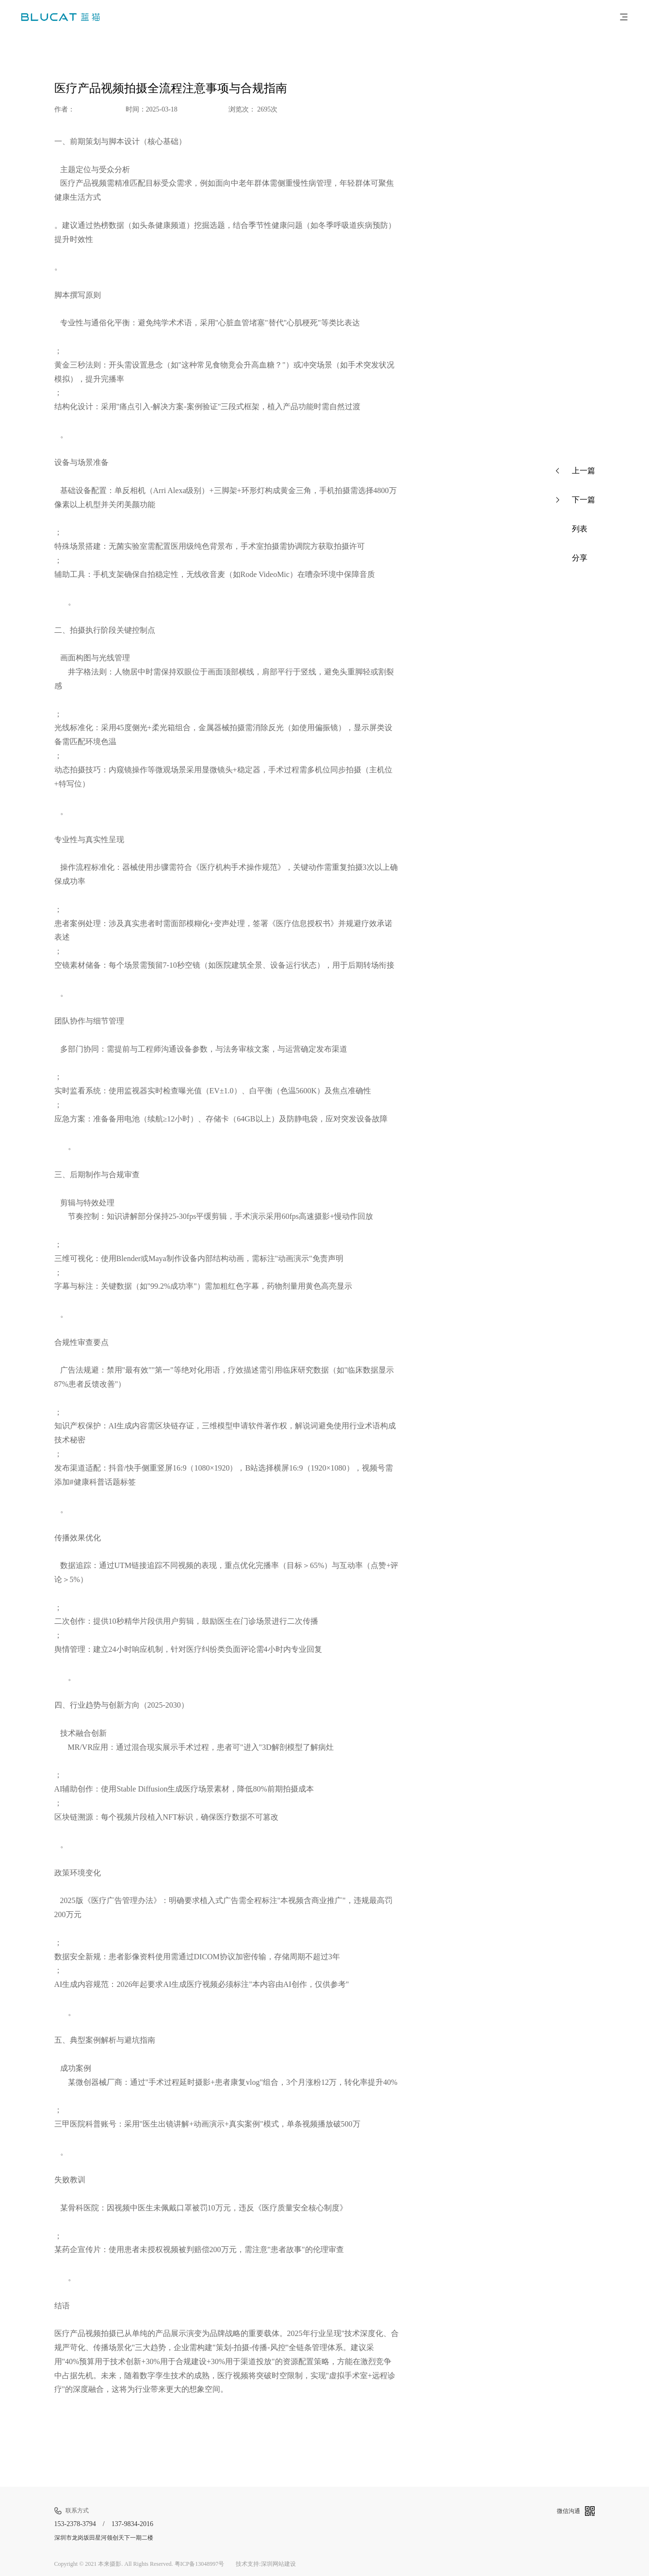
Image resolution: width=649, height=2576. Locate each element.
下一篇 (575, 500)
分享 (571, 558)
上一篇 (575, 471)
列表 (571, 529)
